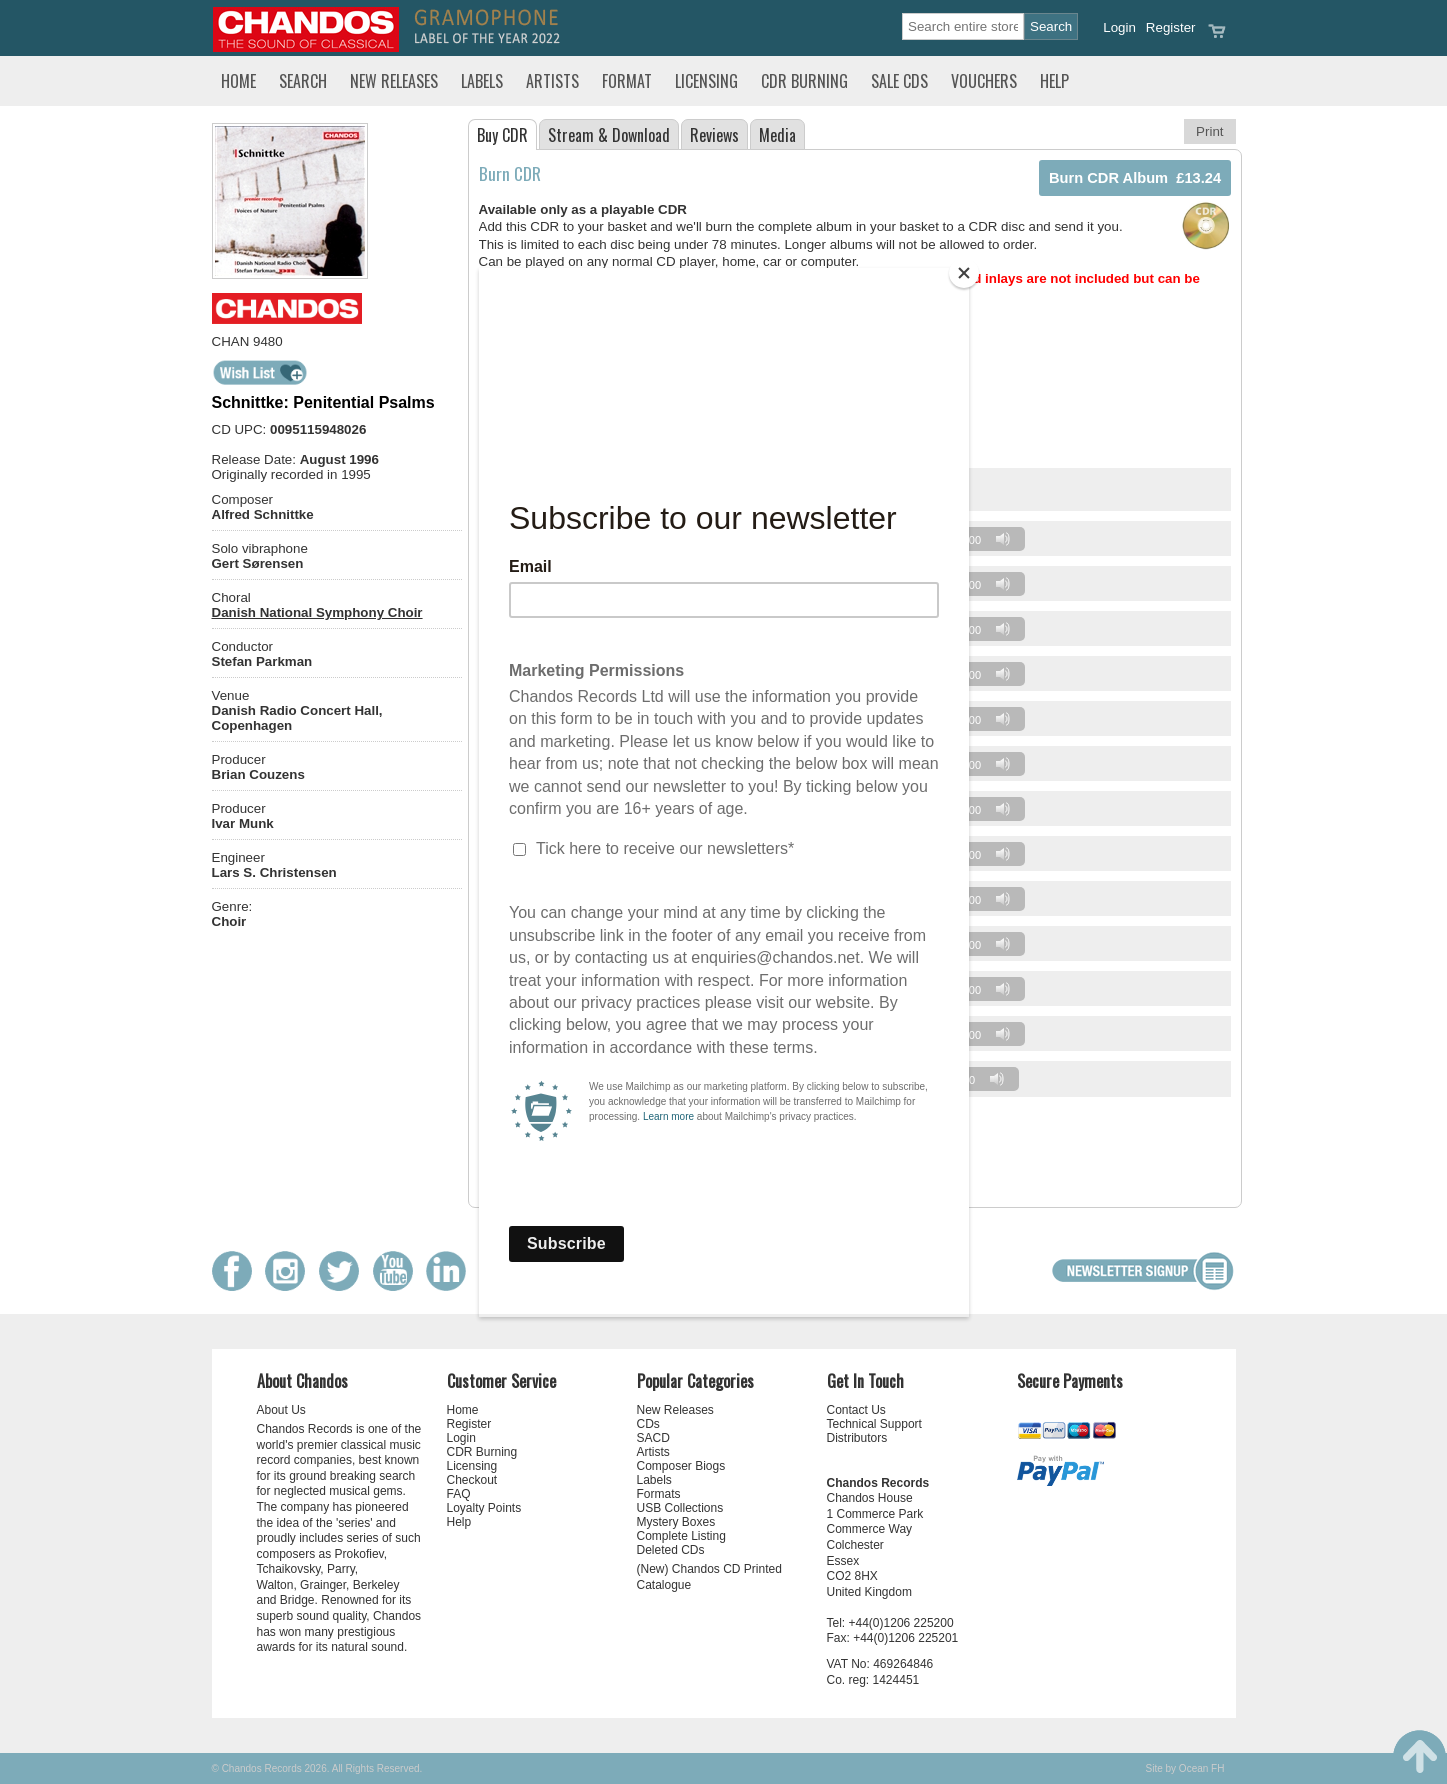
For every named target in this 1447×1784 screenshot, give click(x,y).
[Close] (964, 273)
